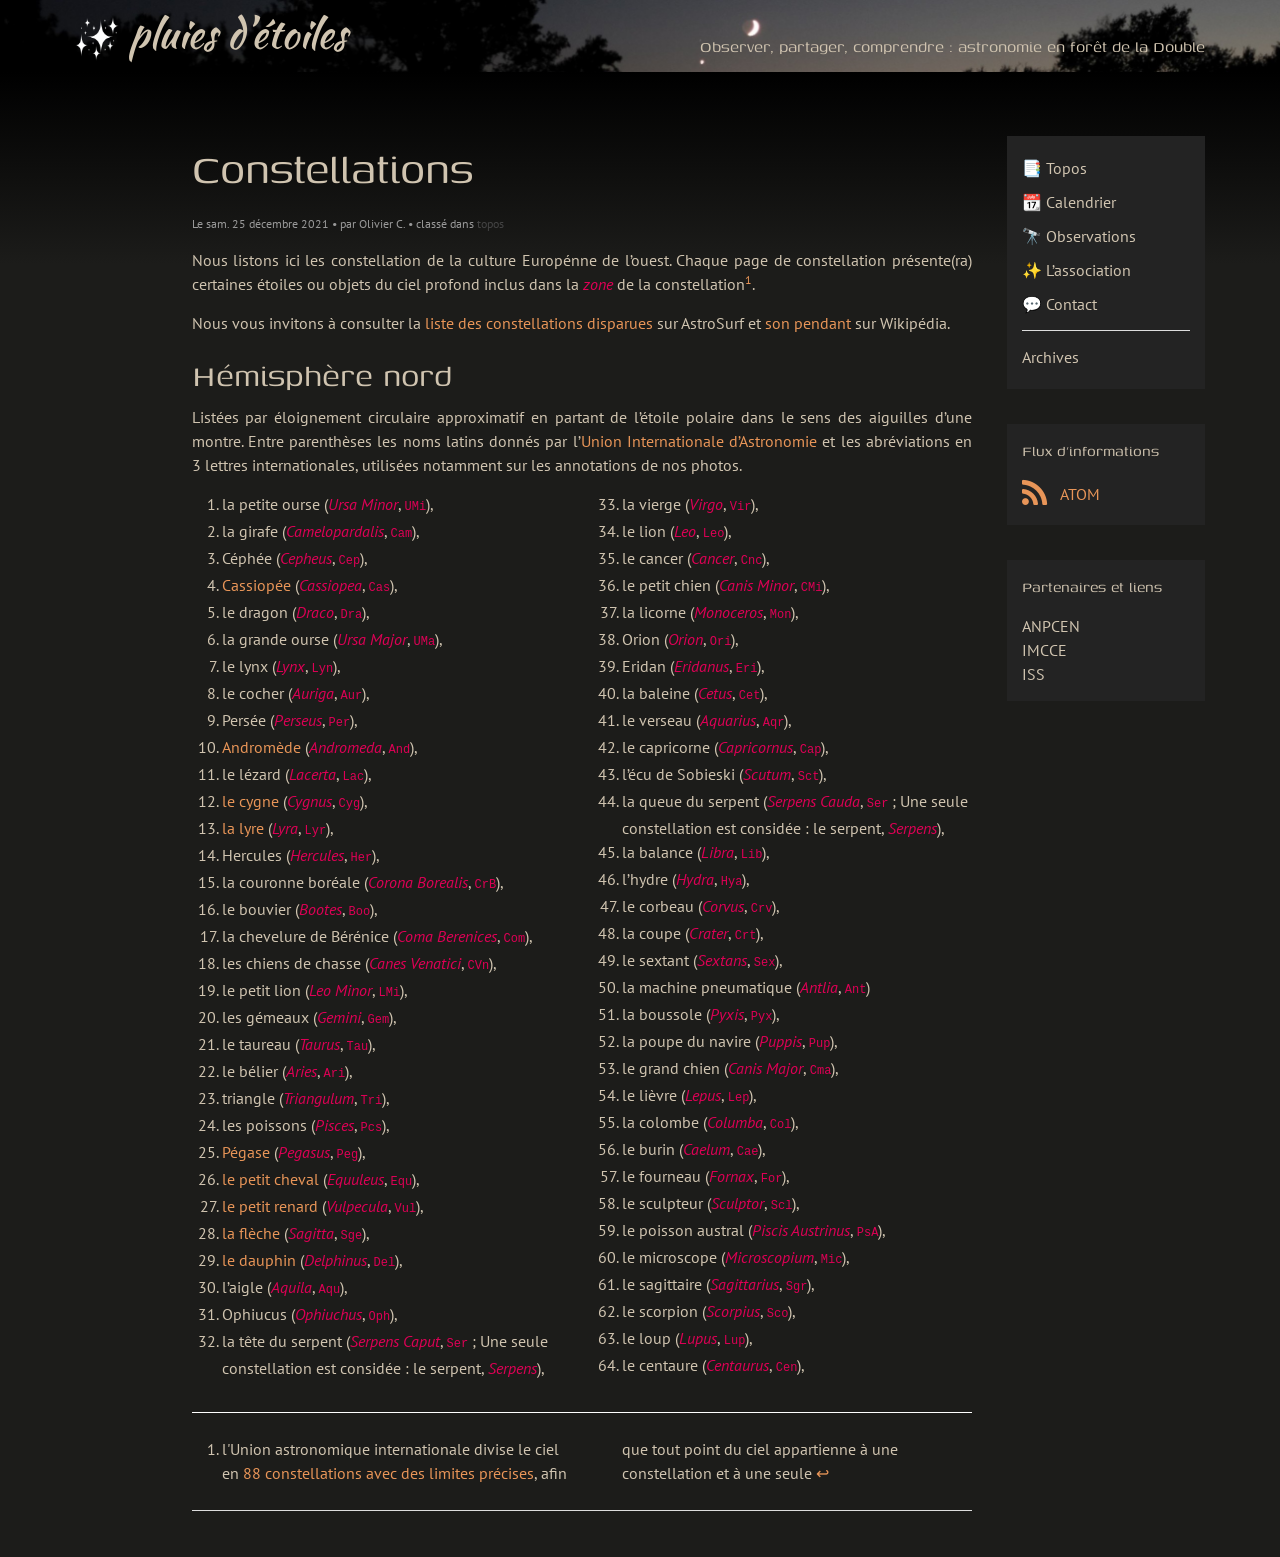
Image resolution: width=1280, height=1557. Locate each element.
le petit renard (270, 1180)
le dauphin (259, 1232)
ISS (1033, 674)
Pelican (958, 1538)
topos (490, 223)
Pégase (246, 1128)
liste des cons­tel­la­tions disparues (539, 323)
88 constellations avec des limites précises (388, 1441)
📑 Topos (1054, 168)
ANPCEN (1051, 626)
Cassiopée (256, 582)
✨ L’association (1076, 270)
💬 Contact (1059, 304)
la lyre (243, 816)
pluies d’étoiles (211, 36)
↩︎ (822, 1441)
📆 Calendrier (1069, 202)
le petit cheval (270, 1154)
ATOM (1061, 494)
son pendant (808, 323)
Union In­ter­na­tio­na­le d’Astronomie (699, 441)
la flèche (251, 1206)
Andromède (261, 738)
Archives (1050, 357)
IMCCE (1044, 650)
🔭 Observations (1079, 236)
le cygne (250, 790)
